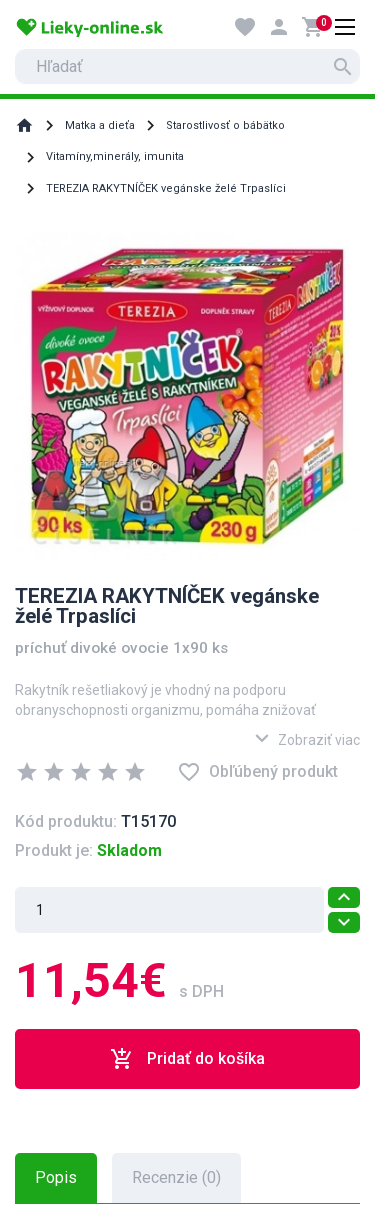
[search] (187, 66)
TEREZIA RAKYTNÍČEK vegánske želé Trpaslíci (166, 188)
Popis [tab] (56, 1177)
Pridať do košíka (187, 1059)
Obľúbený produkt (257, 772)
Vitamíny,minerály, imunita (115, 156)
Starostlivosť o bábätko (225, 125)
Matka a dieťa (100, 125)
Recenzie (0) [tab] (176, 1177)
